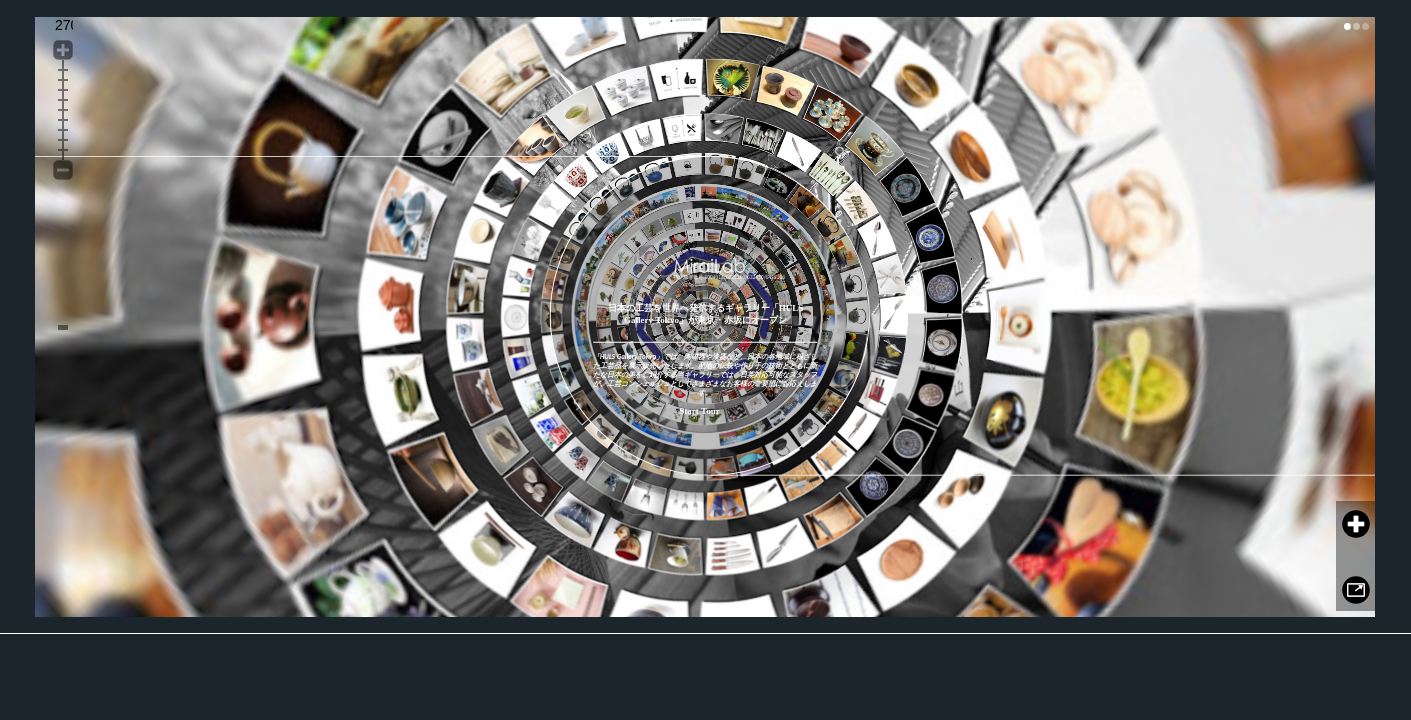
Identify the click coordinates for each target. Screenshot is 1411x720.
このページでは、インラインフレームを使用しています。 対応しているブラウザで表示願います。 (705, 317)
